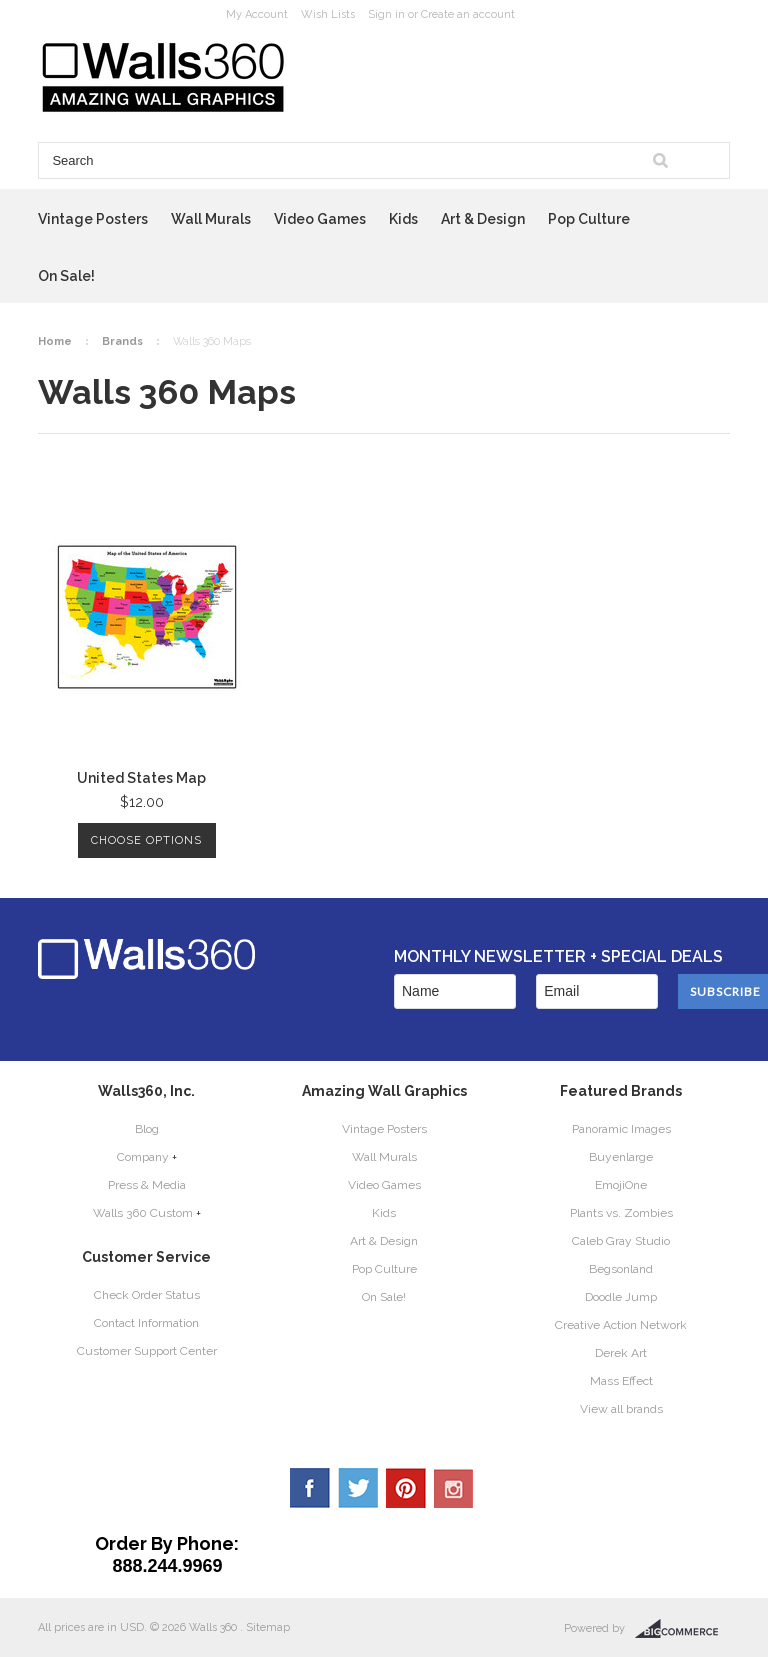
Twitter (358, 1488)
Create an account (468, 14)
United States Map (141, 778)
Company (143, 1157)
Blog (147, 1129)
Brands (122, 341)
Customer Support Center (147, 1351)
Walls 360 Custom (143, 1213)
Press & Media (147, 1185)
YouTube (454, 1488)
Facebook (310, 1488)
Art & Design (483, 219)
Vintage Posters (93, 219)
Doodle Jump (621, 1297)
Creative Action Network (621, 1325)
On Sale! (66, 276)
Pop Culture (589, 219)
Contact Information (146, 1323)
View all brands (621, 1409)
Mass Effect (621, 1381)
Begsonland (621, 1269)
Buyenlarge (621, 1157)
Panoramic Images (621, 1129)
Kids (403, 219)
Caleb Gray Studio (621, 1241)
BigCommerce (682, 1629)
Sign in (386, 14)
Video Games (320, 219)
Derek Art (621, 1353)
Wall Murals (211, 219)
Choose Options (146, 840)
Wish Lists (328, 14)
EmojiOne (621, 1185)
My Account (257, 14)
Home (55, 341)
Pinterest (406, 1488)
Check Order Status (147, 1295)
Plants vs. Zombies (621, 1213)
